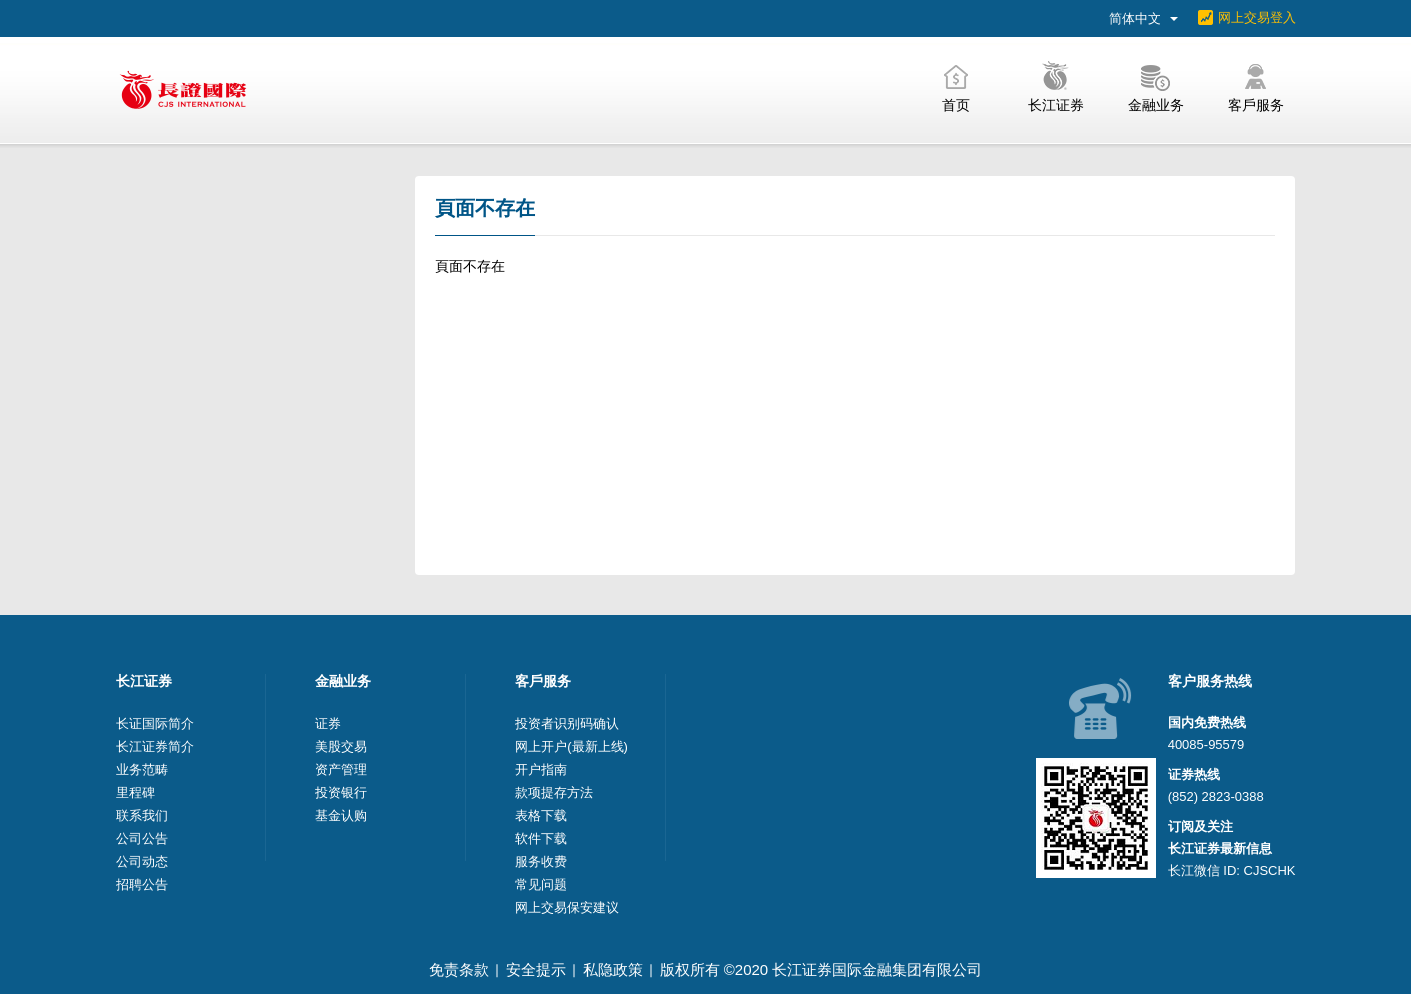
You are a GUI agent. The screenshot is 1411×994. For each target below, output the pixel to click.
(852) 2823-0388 (1216, 796)
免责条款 (459, 969)
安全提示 (536, 969)
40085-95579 (1206, 744)
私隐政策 (613, 969)
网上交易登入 (1257, 17)
